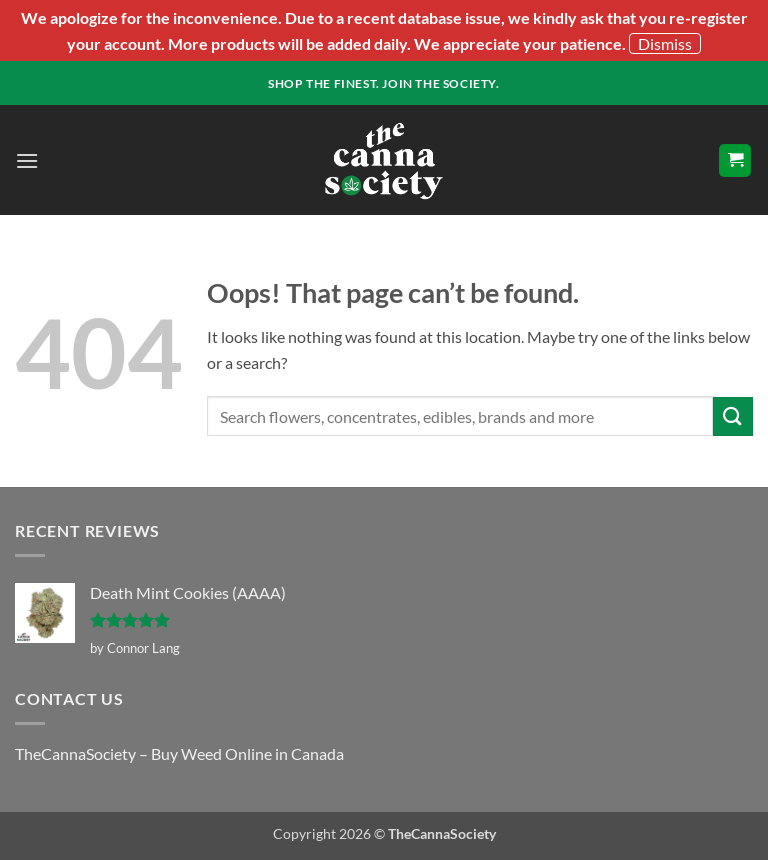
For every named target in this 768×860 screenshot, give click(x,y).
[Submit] (733, 416)
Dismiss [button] (665, 43)
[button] (27, 160)
